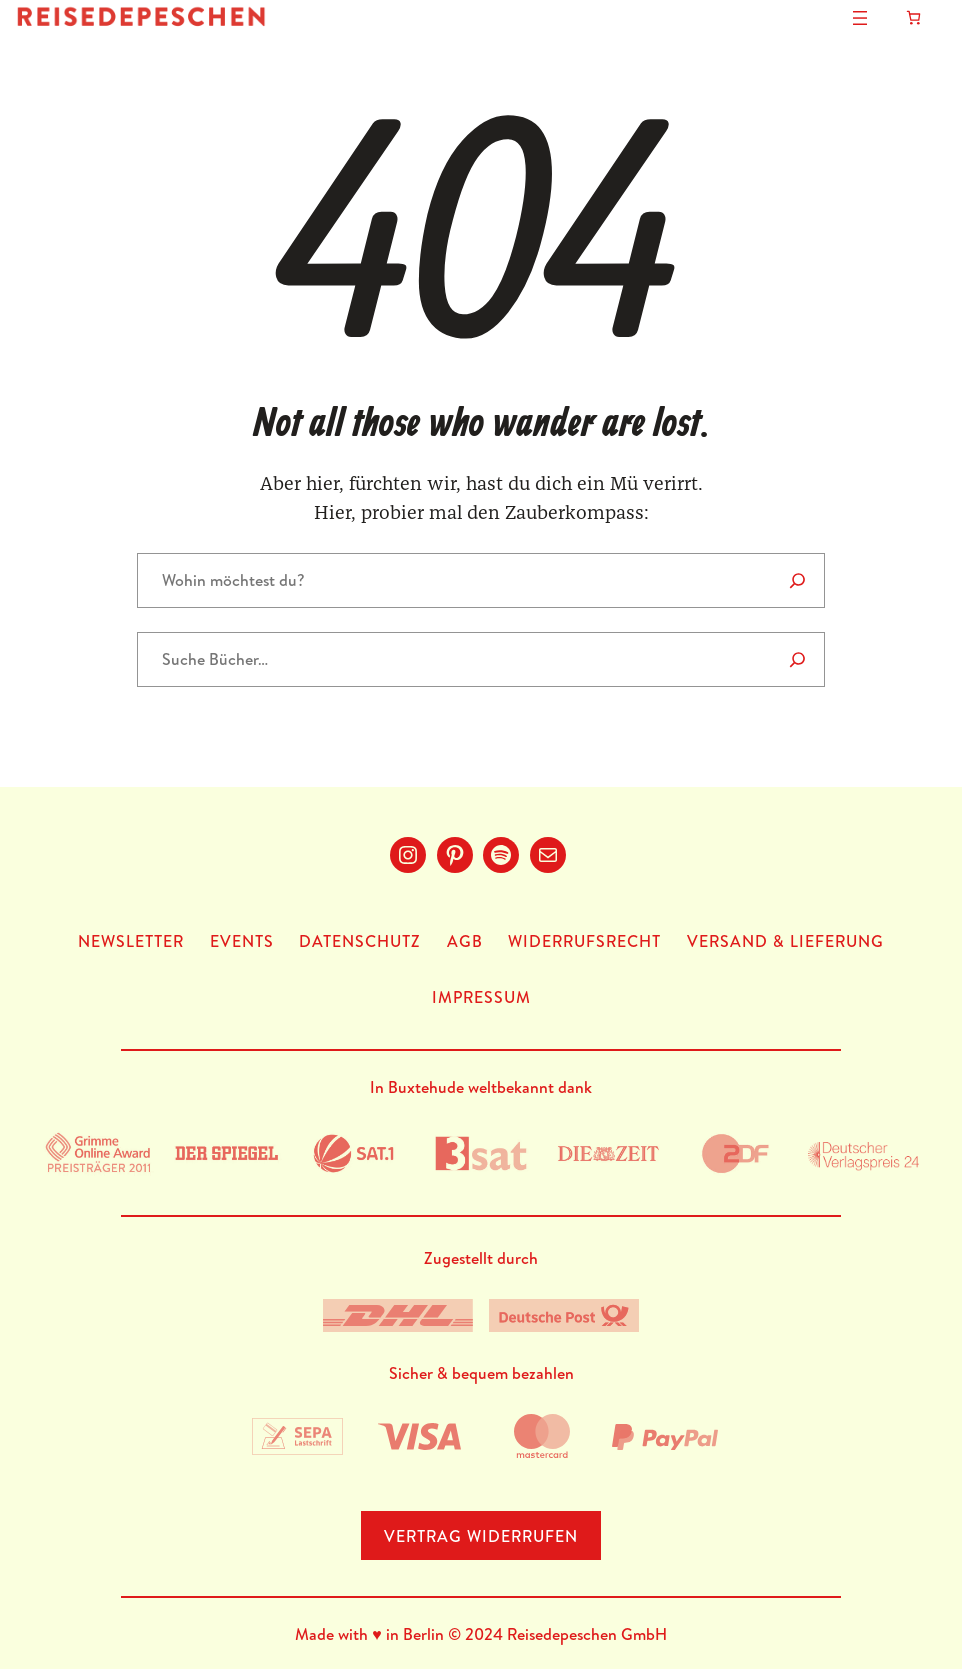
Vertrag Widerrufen (481, 1536)
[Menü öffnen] (860, 18)
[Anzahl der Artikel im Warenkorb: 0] (913, 17)
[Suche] (797, 659)
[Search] (797, 580)
